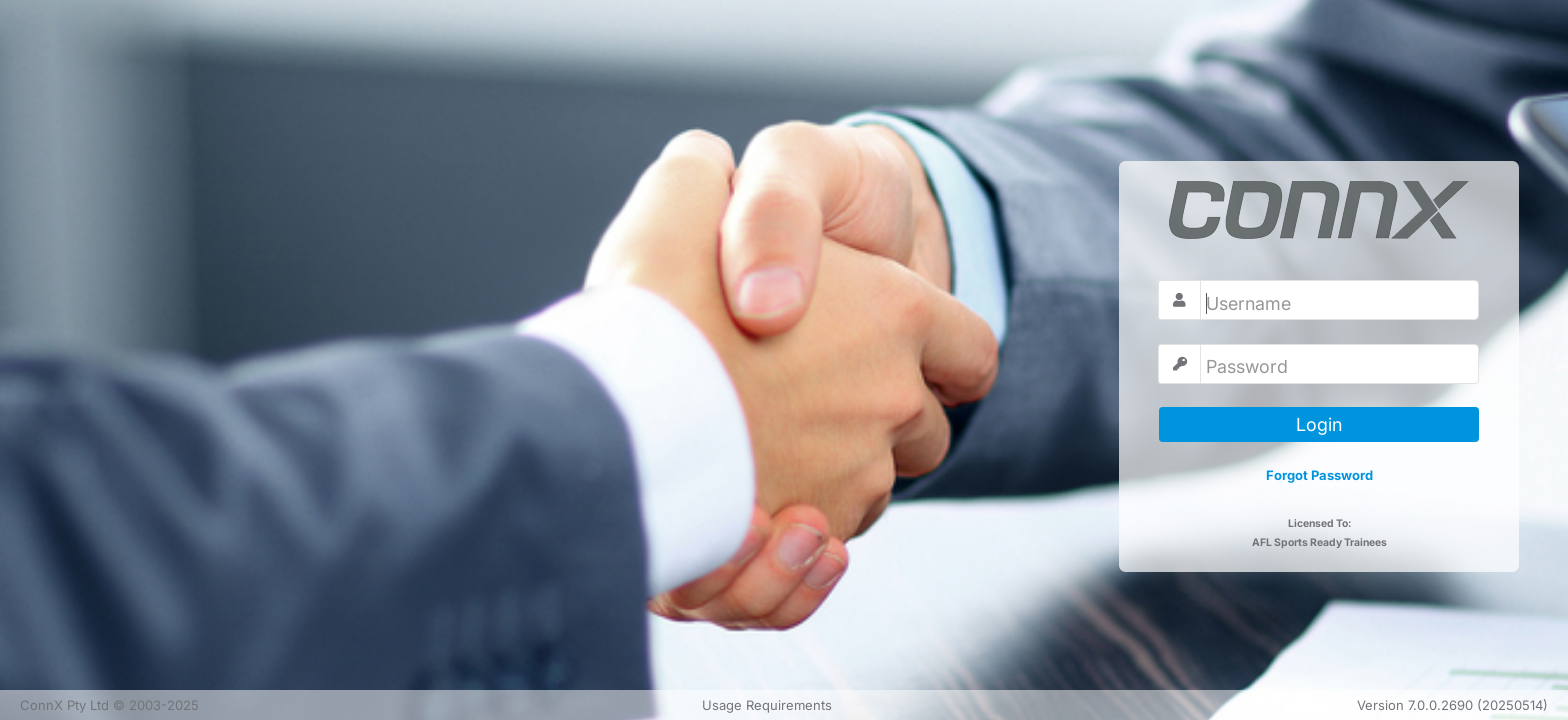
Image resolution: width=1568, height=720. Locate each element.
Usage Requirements (767, 705)
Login (1319, 424)
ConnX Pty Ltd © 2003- (109, 705)
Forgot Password (1319, 475)
